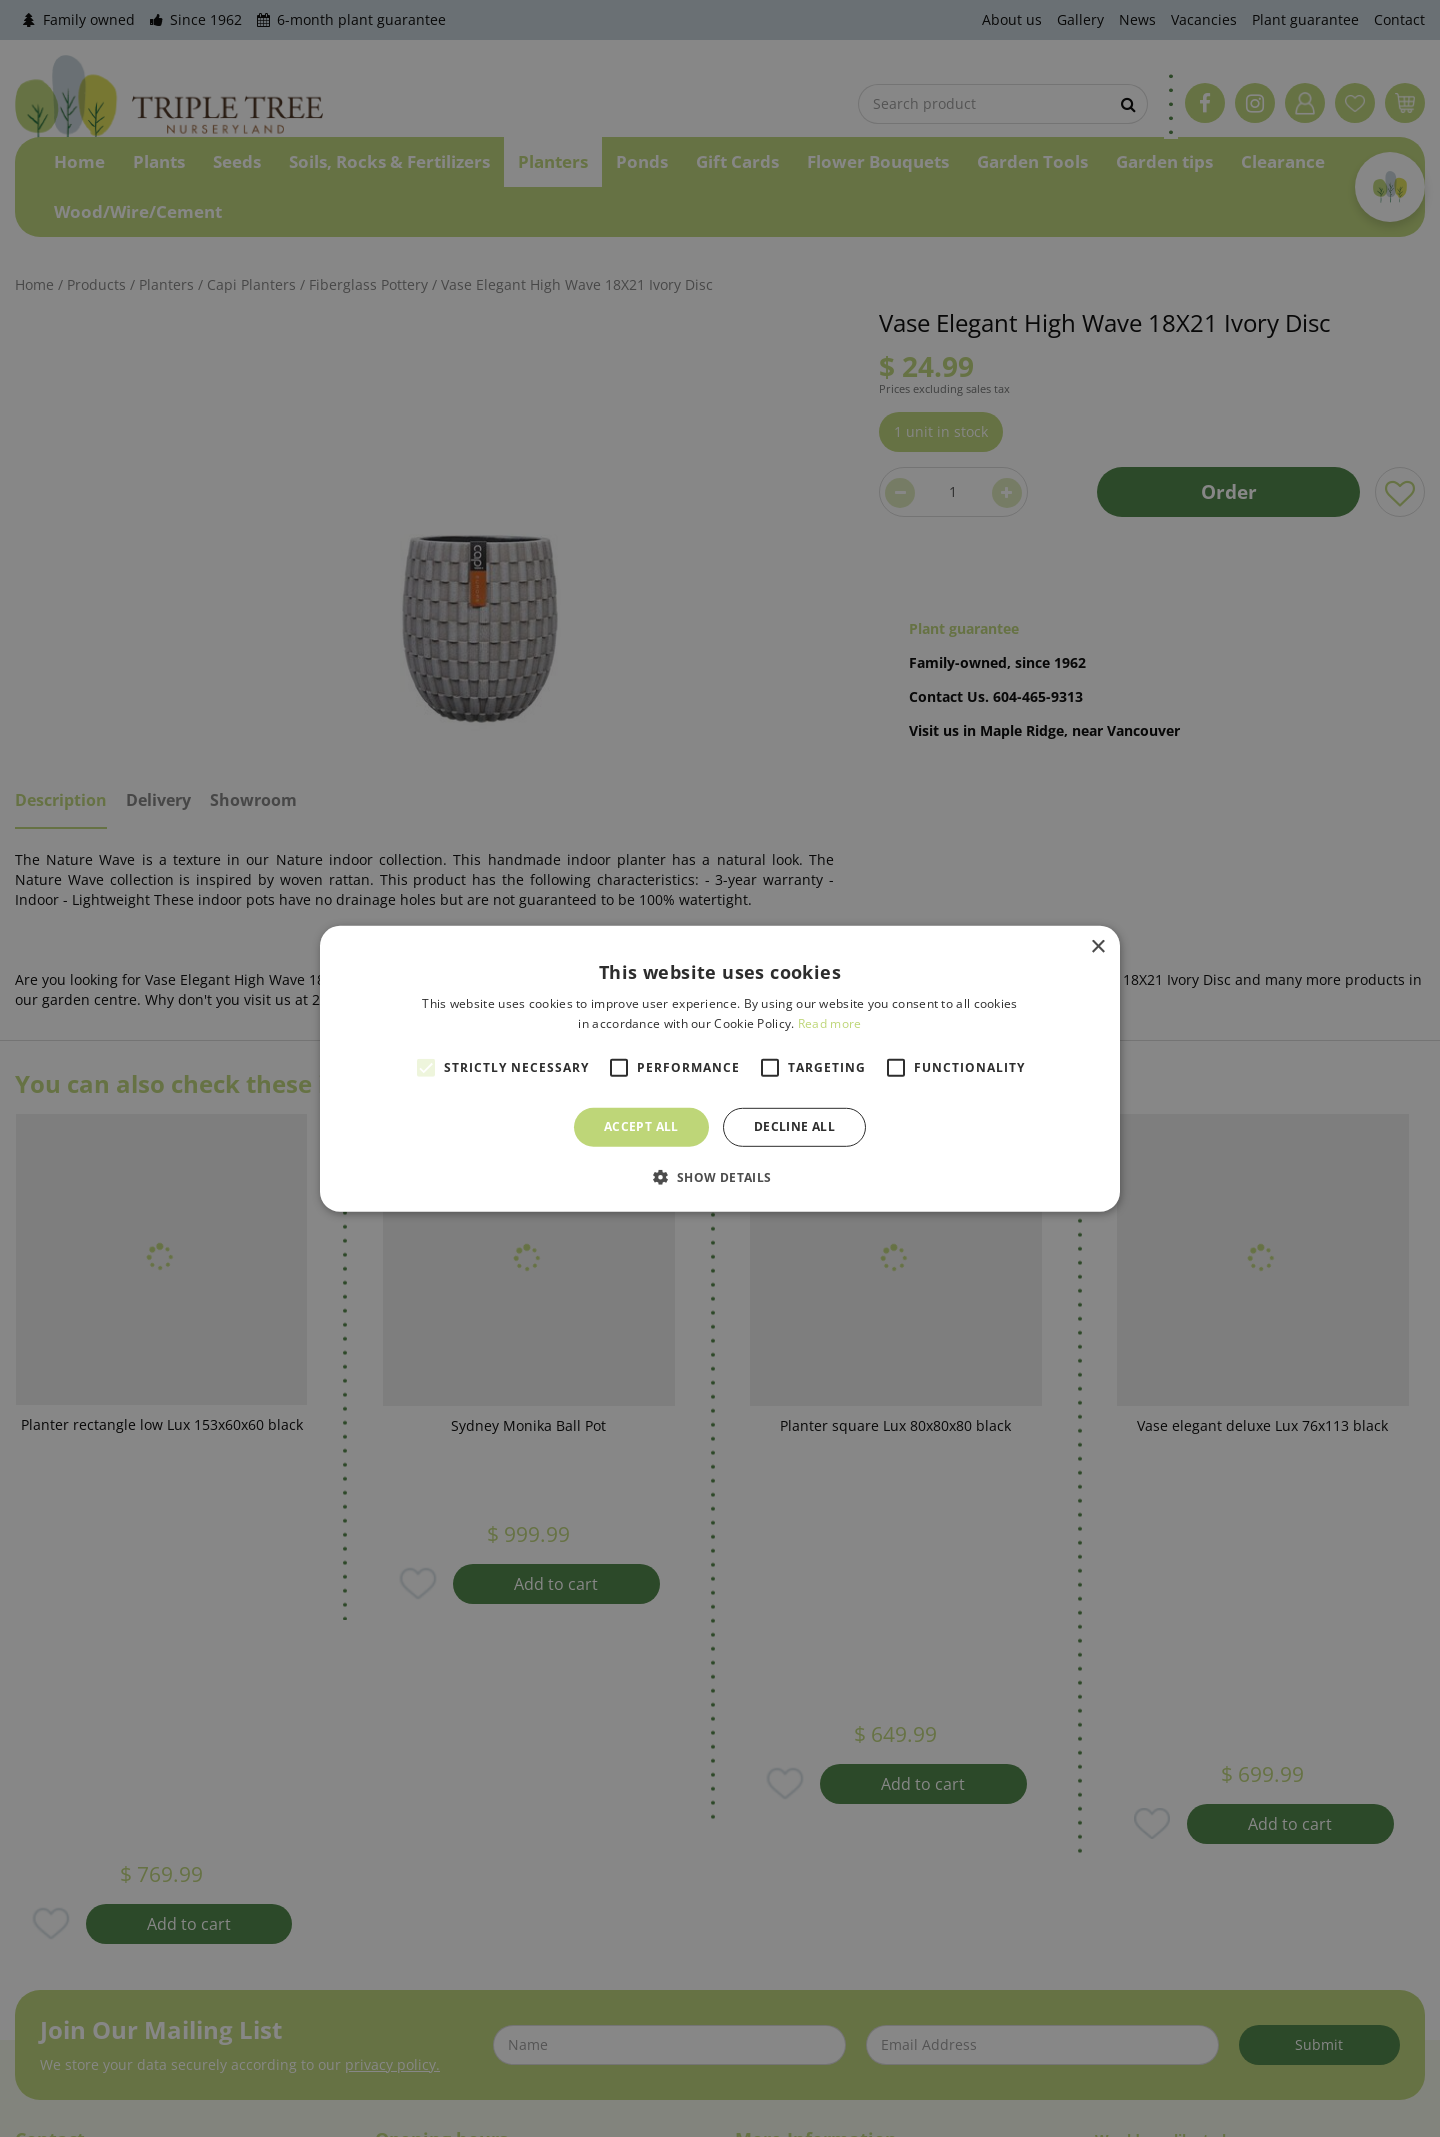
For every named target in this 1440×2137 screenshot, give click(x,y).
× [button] (1097, 946)
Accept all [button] (641, 1126)
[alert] (720, 1068)
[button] (719, 1177)
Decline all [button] (794, 1126)
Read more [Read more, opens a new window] (830, 1023)
